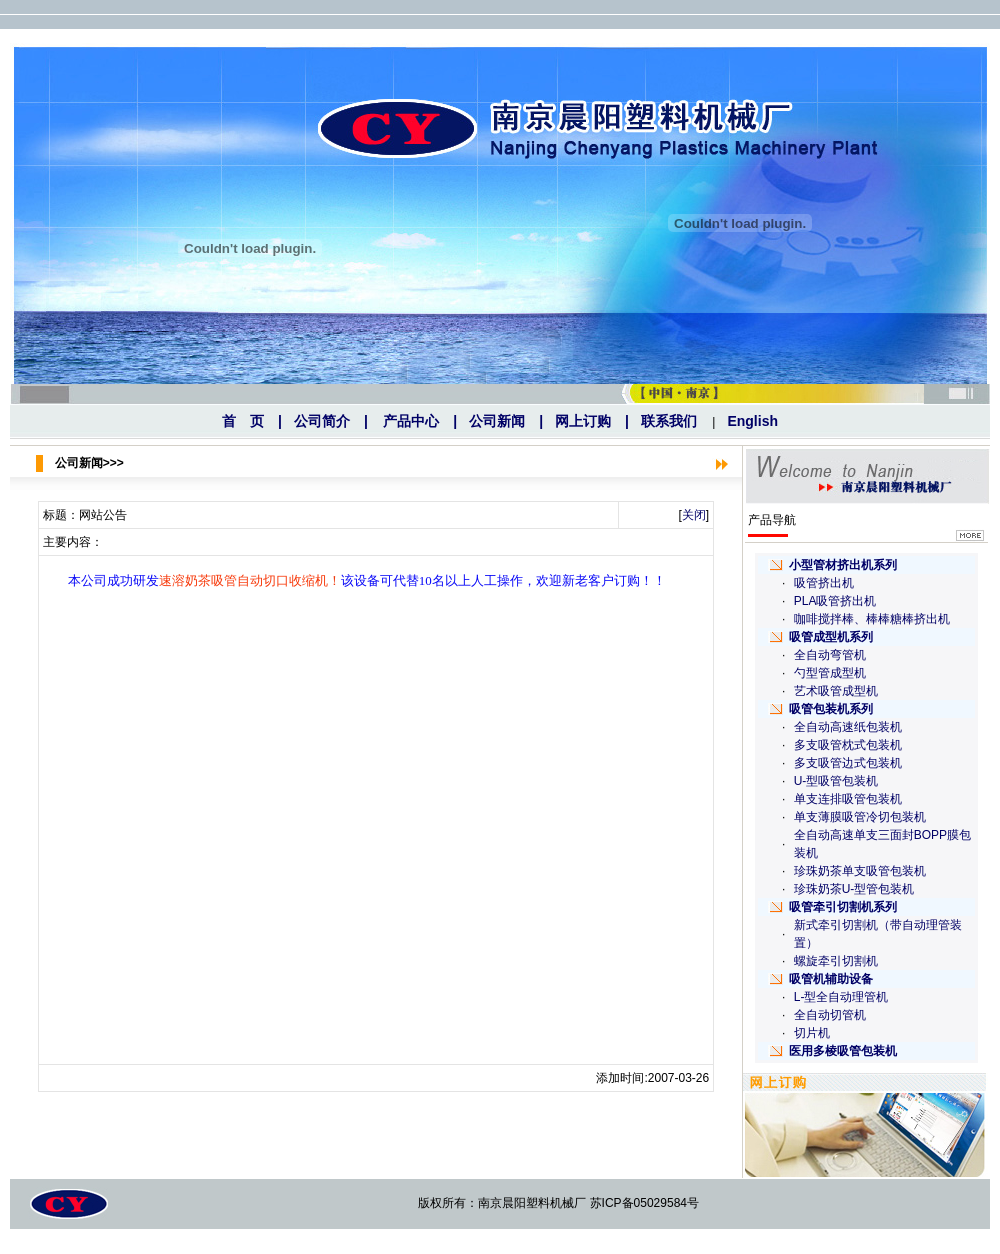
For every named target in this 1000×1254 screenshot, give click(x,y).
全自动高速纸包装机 (848, 727)
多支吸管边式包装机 (848, 763)
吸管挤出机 (824, 583)
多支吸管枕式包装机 (848, 745)
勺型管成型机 (830, 673)
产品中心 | (420, 421)
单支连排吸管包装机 (848, 799)
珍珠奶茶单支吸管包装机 (860, 871)
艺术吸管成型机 (836, 691)
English (752, 421)
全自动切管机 (830, 1015)
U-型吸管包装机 (836, 781)
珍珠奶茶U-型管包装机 (854, 889)
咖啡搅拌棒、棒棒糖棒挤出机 (872, 619)
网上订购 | (592, 421)
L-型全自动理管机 (841, 997)
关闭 (694, 515)
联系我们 (669, 421)
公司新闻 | (506, 421)
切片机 (812, 1033)
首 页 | (252, 421)
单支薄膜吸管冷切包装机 (860, 817)
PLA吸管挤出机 (835, 601)
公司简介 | (331, 421)
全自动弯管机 (830, 655)
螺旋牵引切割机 (836, 961)
